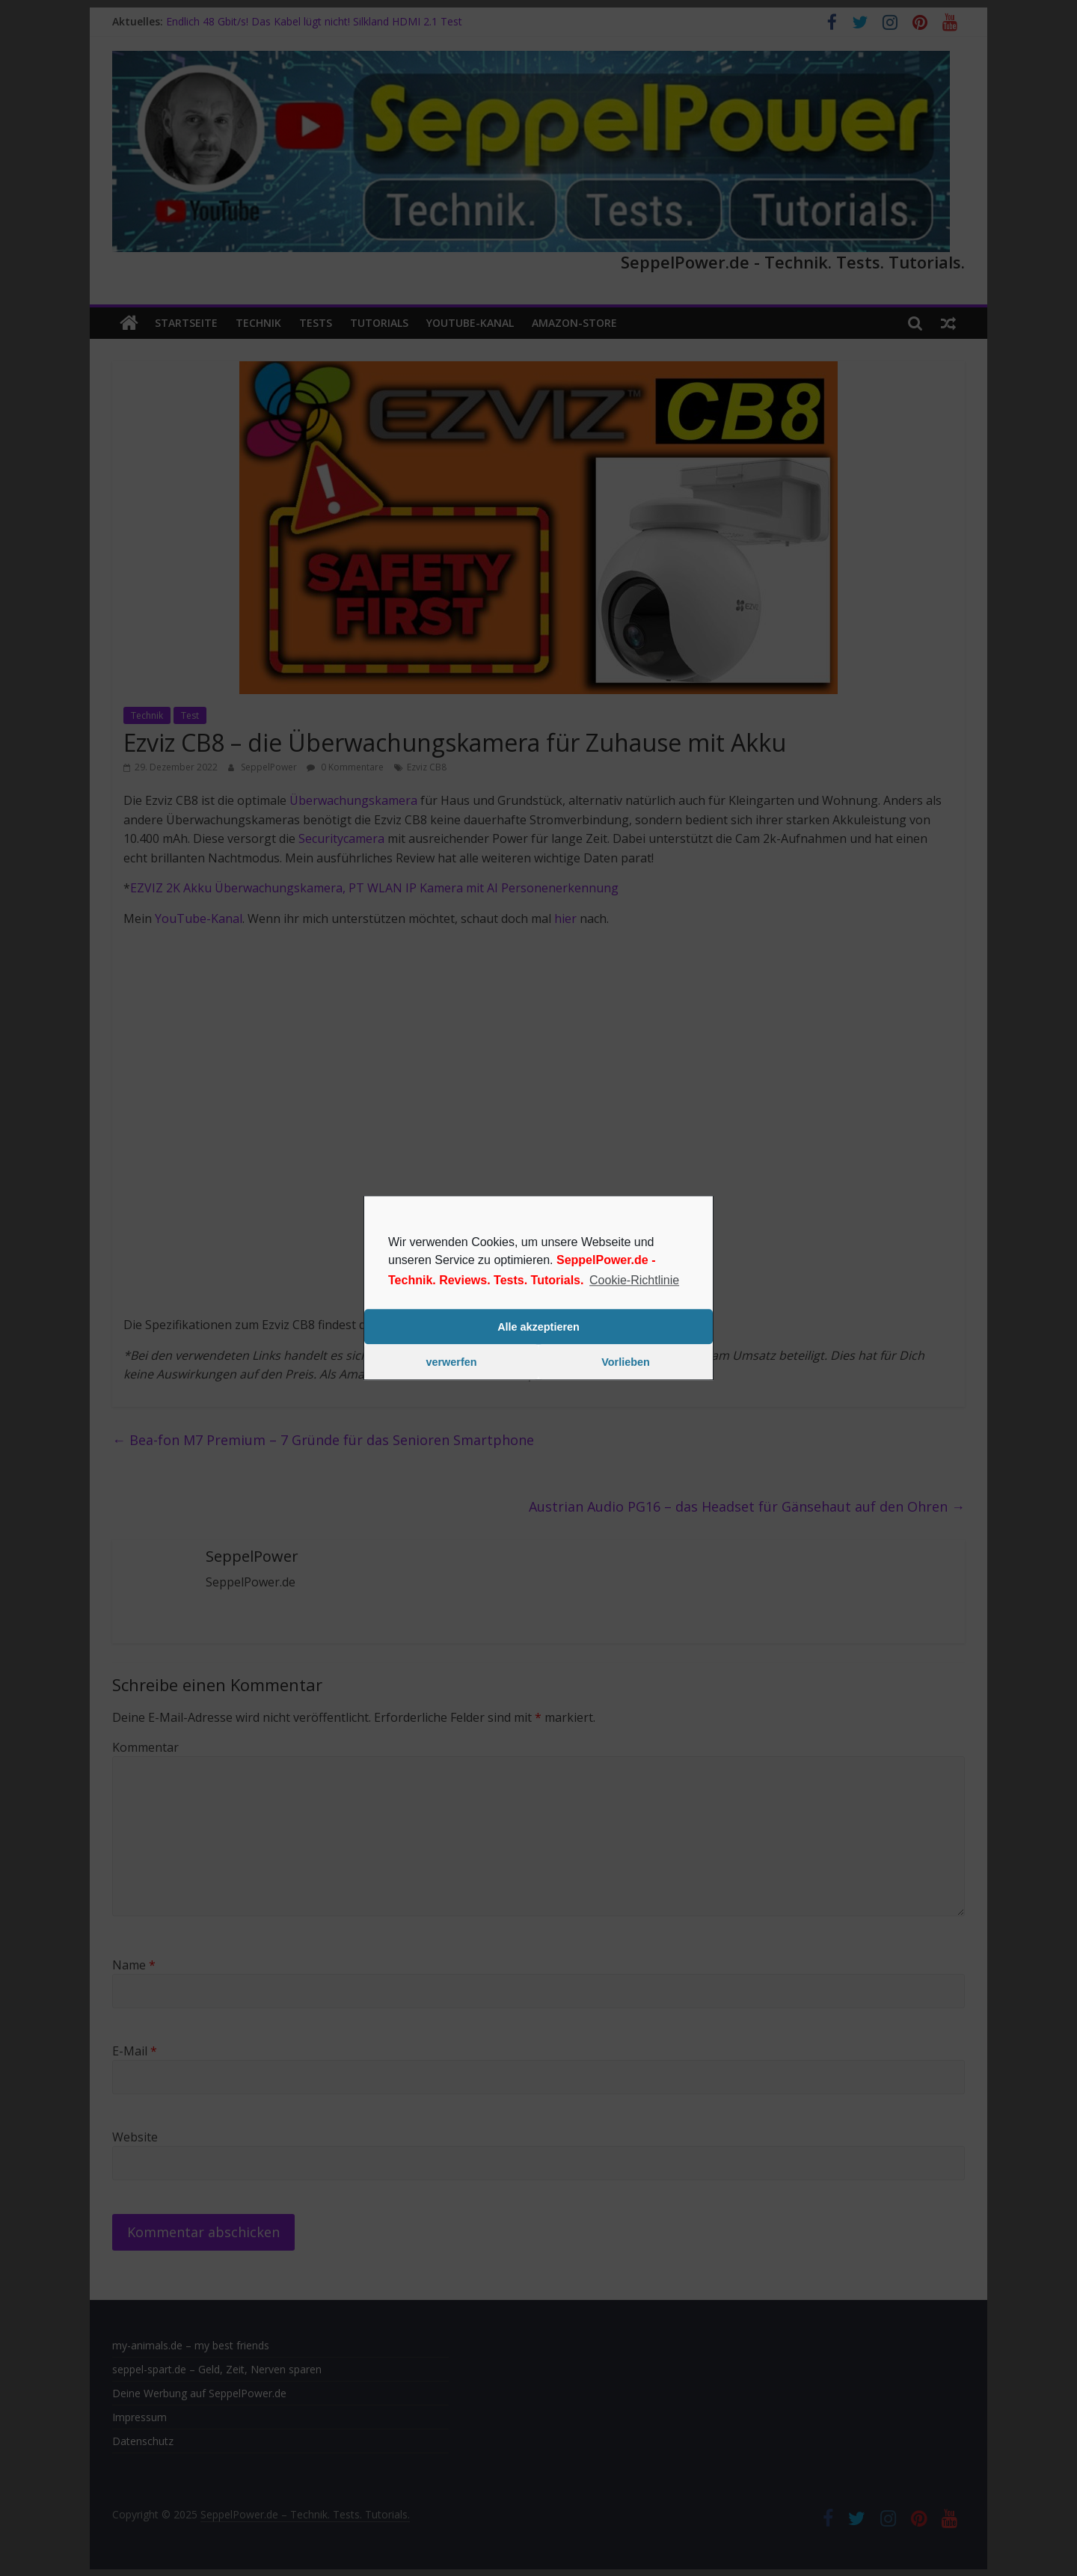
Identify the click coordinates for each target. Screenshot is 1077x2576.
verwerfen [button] (451, 1362)
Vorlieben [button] (625, 1362)
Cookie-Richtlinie (634, 1280)
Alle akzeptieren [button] (538, 1327)
